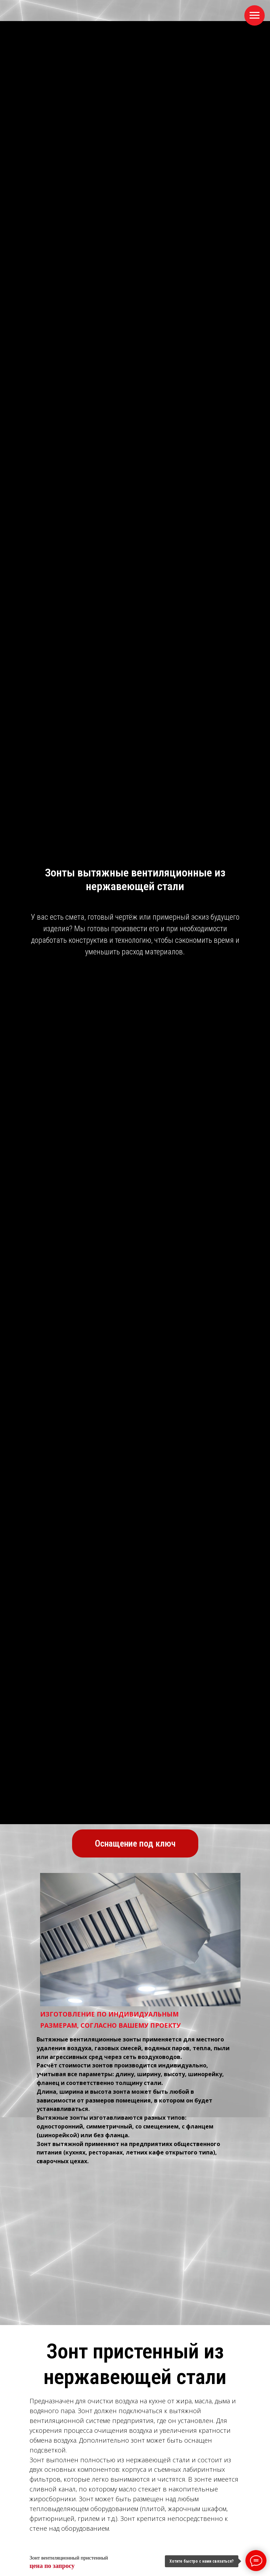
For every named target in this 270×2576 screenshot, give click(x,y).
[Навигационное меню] (254, 15)
